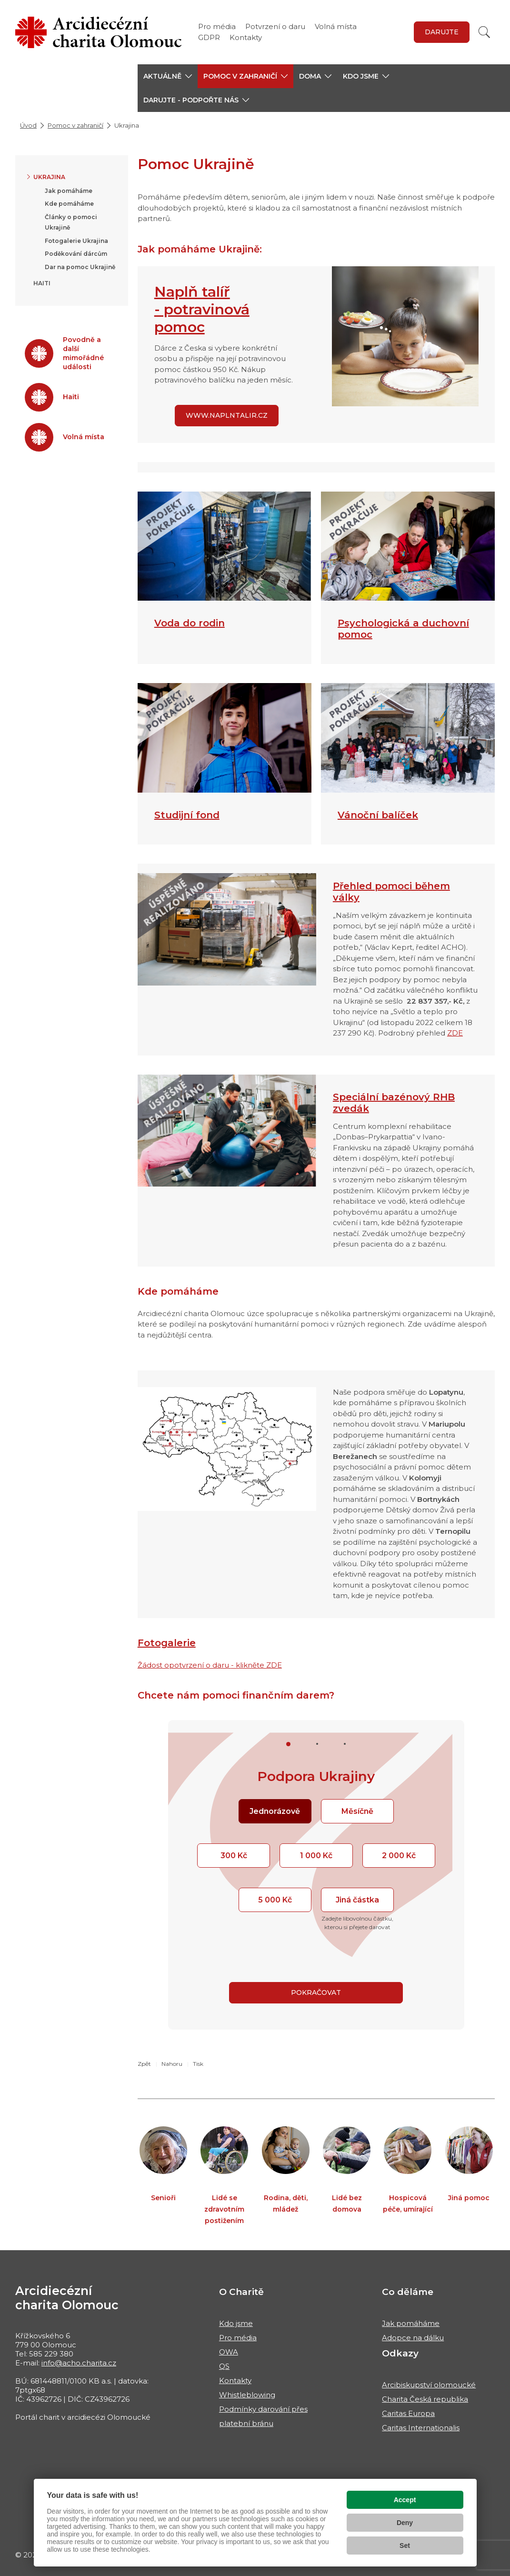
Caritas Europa (408, 2413)
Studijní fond (187, 815)
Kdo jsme (236, 2323)
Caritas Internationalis (421, 2427)
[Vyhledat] (484, 32)
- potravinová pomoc (202, 318)
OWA (228, 2351)
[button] (168, 76)
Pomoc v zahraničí (75, 125)
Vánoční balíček (378, 815)
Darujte (442, 32)
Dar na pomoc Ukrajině (80, 267)
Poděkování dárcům (76, 253)
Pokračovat (316, 1992)
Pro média (217, 26)
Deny (405, 2522)
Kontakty (246, 37)
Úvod (28, 125)
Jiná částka (357, 1899)
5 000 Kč (275, 1899)
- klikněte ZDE (256, 1665)
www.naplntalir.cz (227, 415)
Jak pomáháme (68, 190)
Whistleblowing (247, 2394)
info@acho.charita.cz (78, 2362)
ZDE (455, 1032)
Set (405, 2545)
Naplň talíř (192, 292)
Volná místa (336, 26)
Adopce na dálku (413, 2337)
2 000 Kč (399, 1855)
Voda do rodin (189, 623)
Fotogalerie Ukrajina (76, 240)
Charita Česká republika (425, 2399)
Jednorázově (275, 1811)
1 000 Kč (316, 1855)
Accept (405, 2500)
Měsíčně (357, 1811)
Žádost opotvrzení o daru (184, 1665)
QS (224, 2366)
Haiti (41, 283)
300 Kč (233, 1855)
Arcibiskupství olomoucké (429, 2384)
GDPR (209, 37)
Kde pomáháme (69, 203)
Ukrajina (49, 177)
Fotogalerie (167, 1643)
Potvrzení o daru (275, 26)
